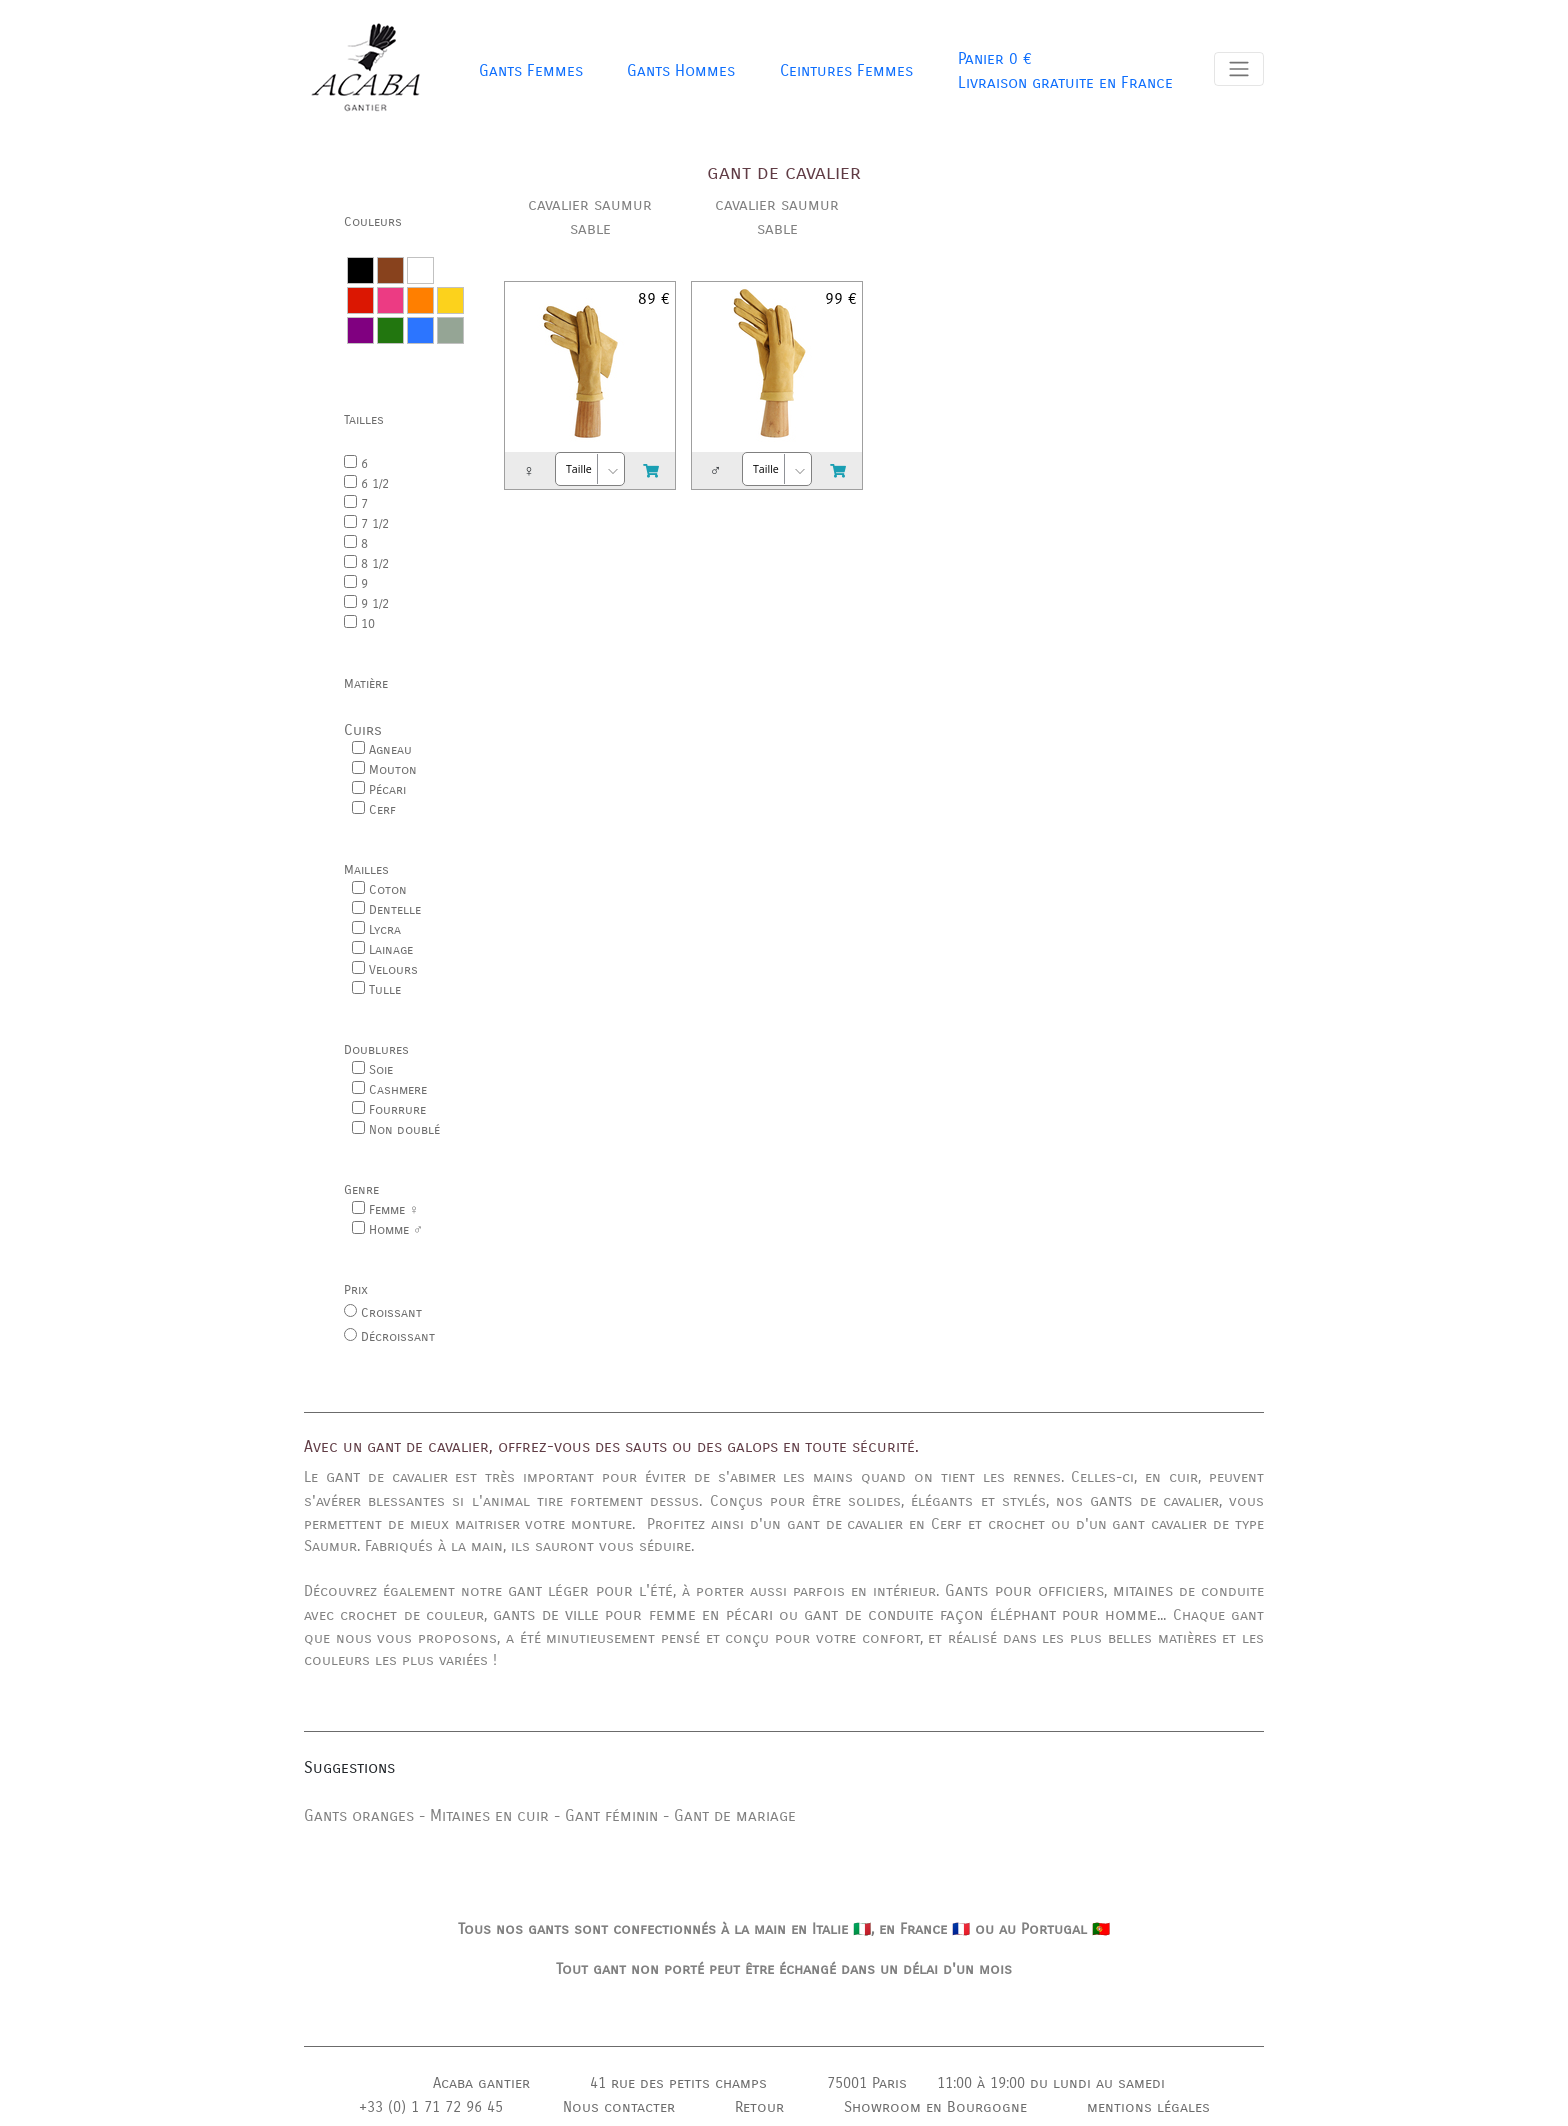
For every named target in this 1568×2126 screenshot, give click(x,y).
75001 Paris (867, 2083)
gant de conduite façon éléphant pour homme (980, 1614)
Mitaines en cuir (489, 1815)
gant (343, 1476)
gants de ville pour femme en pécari (632, 1614)
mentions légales (1148, 2107)
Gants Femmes (531, 70)
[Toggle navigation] (1239, 69)
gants (1111, 1500)
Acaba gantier (481, 2083)
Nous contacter (619, 2107)
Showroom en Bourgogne (935, 2107)
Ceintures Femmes (846, 70)
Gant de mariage (735, 1815)
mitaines (1143, 1590)
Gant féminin (611, 1815)
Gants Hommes (681, 70)
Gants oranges (359, 1815)
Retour (759, 2107)
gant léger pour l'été (590, 1590)
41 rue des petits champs (678, 2083)
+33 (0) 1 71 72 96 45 (431, 2107)
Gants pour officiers (1024, 1590)
